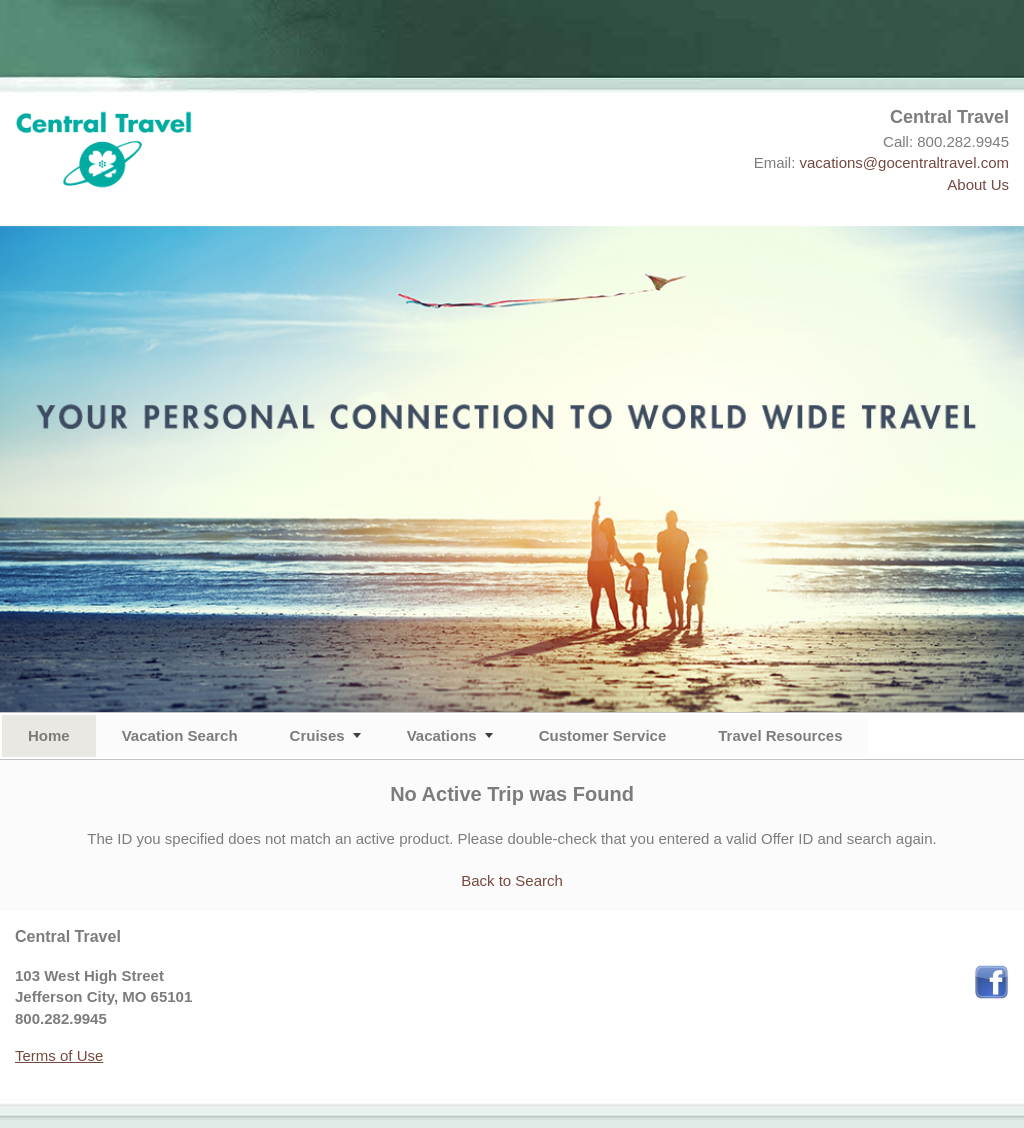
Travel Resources (780, 735)
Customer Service (603, 735)
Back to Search (512, 880)
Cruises (317, 735)
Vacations (442, 735)
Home (49, 735)
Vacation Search (180, 735)
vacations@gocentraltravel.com (905, 162)
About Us (978, 184)
